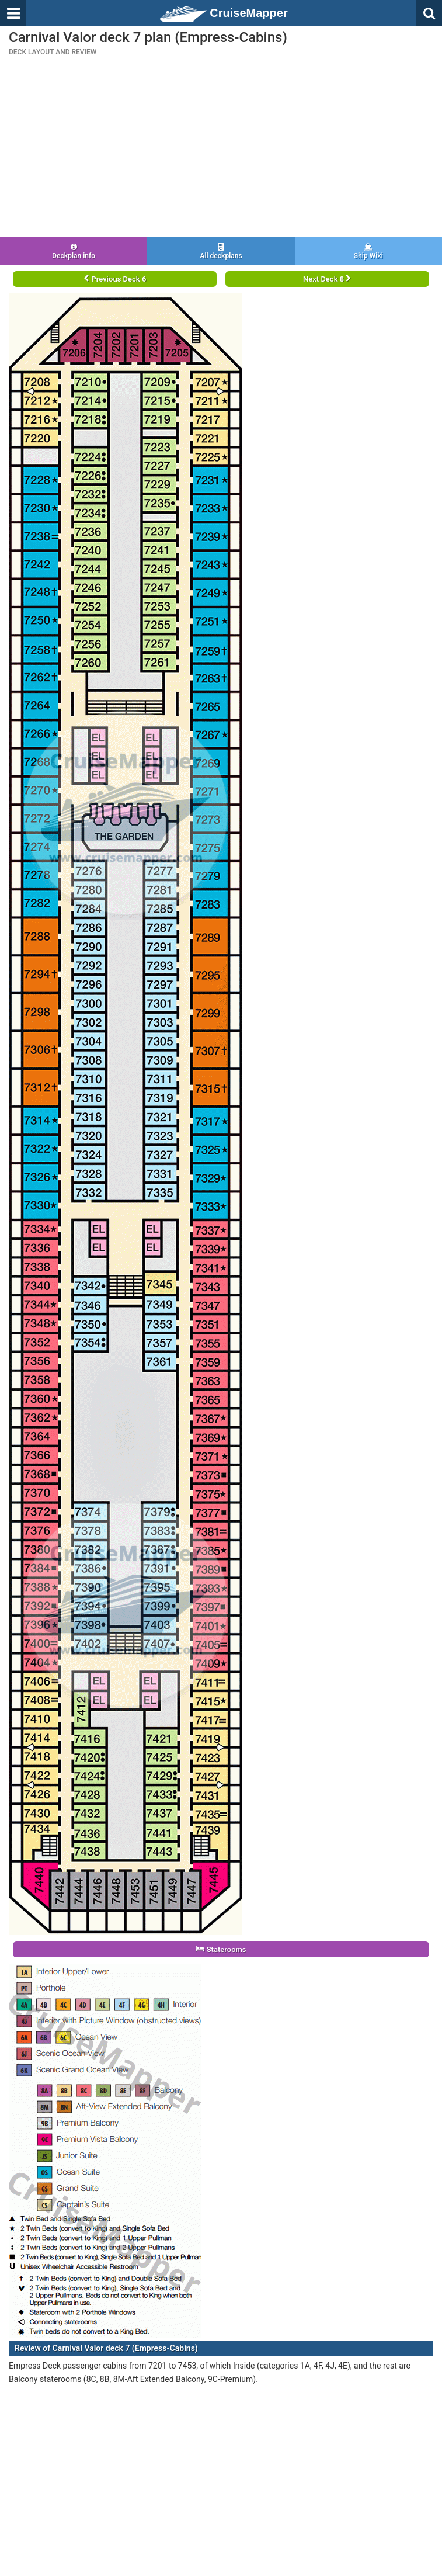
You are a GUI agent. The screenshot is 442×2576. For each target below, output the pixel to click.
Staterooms (221, 1949)
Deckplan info (73, 251)
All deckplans (220, 251)
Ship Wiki (368, 251)
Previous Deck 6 (114, 279)
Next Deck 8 (327, 279)
